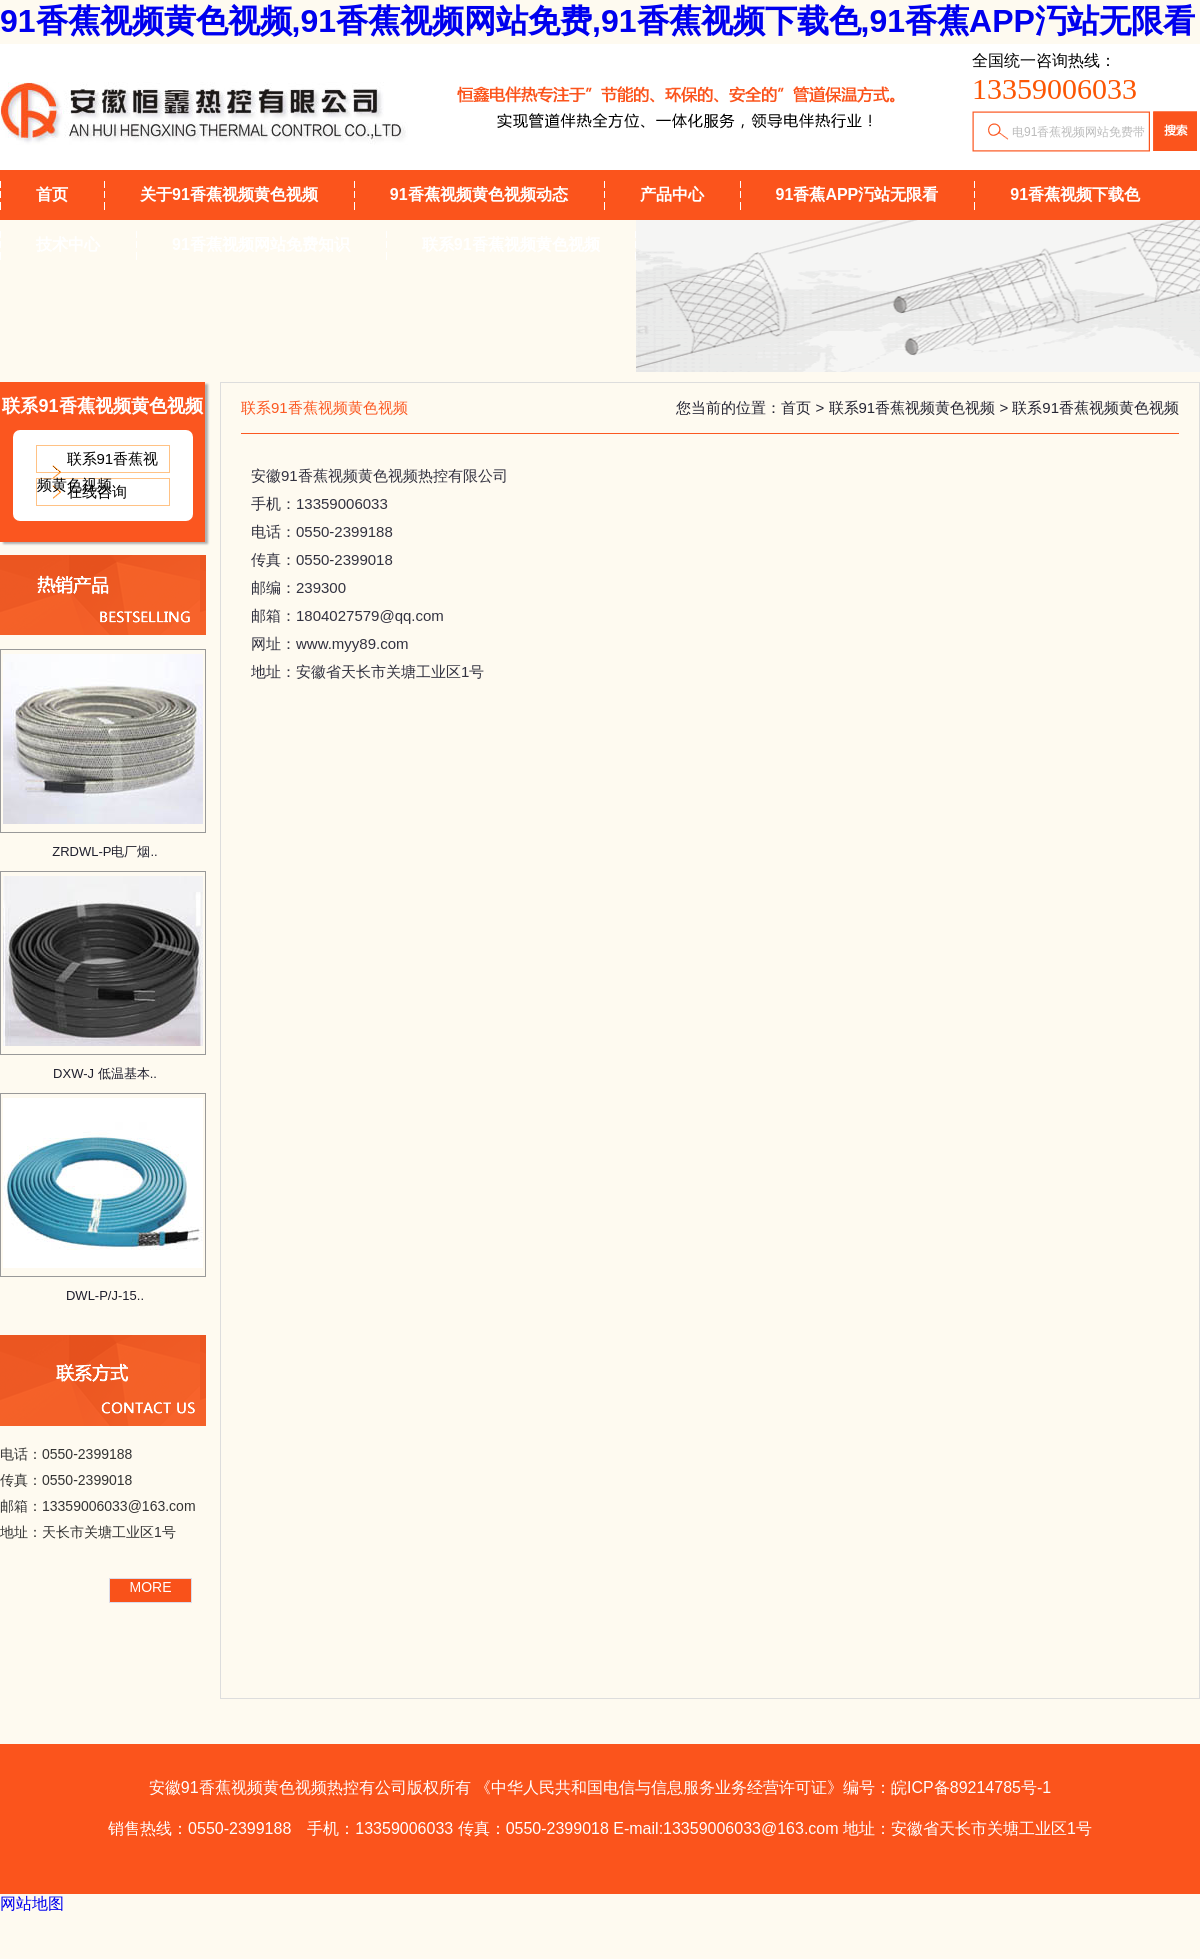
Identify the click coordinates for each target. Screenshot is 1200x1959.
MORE (151, 1587)
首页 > (804, 407)
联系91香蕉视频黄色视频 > (921, 407)
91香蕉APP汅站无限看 (857, 194)
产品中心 (672, 194)
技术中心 (68, 244)
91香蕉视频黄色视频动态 (479, 194)
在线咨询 (97, 491)
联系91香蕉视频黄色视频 (511, 244)
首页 (52, 194)
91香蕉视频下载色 (1075, 194)
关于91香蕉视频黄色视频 (229, 194)
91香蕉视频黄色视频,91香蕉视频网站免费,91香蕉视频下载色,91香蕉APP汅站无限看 (597, 21)
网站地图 (32, 1903)
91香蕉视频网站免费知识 (261, 244)
